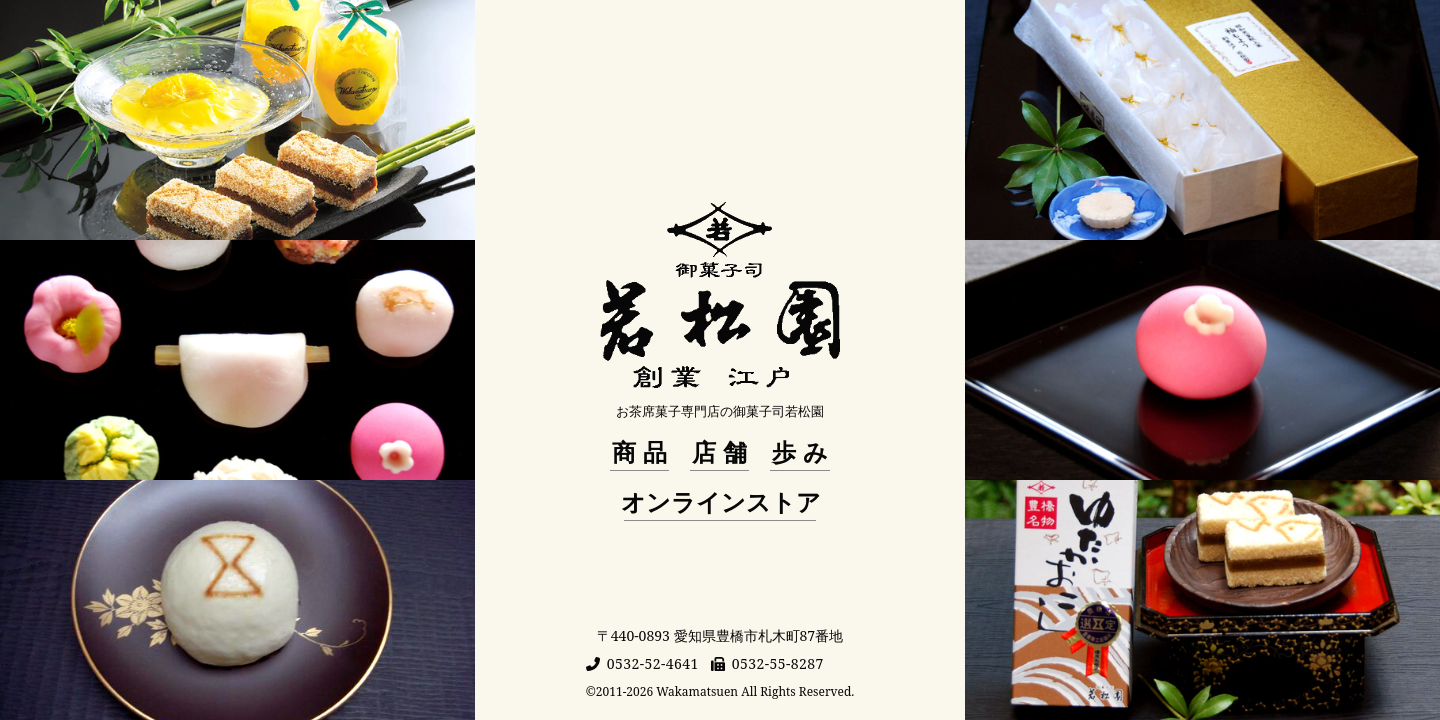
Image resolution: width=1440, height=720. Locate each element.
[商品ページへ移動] (237, 120)
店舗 (723, 452)
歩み (803, 452)
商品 (643, 452)
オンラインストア (721, 502)
